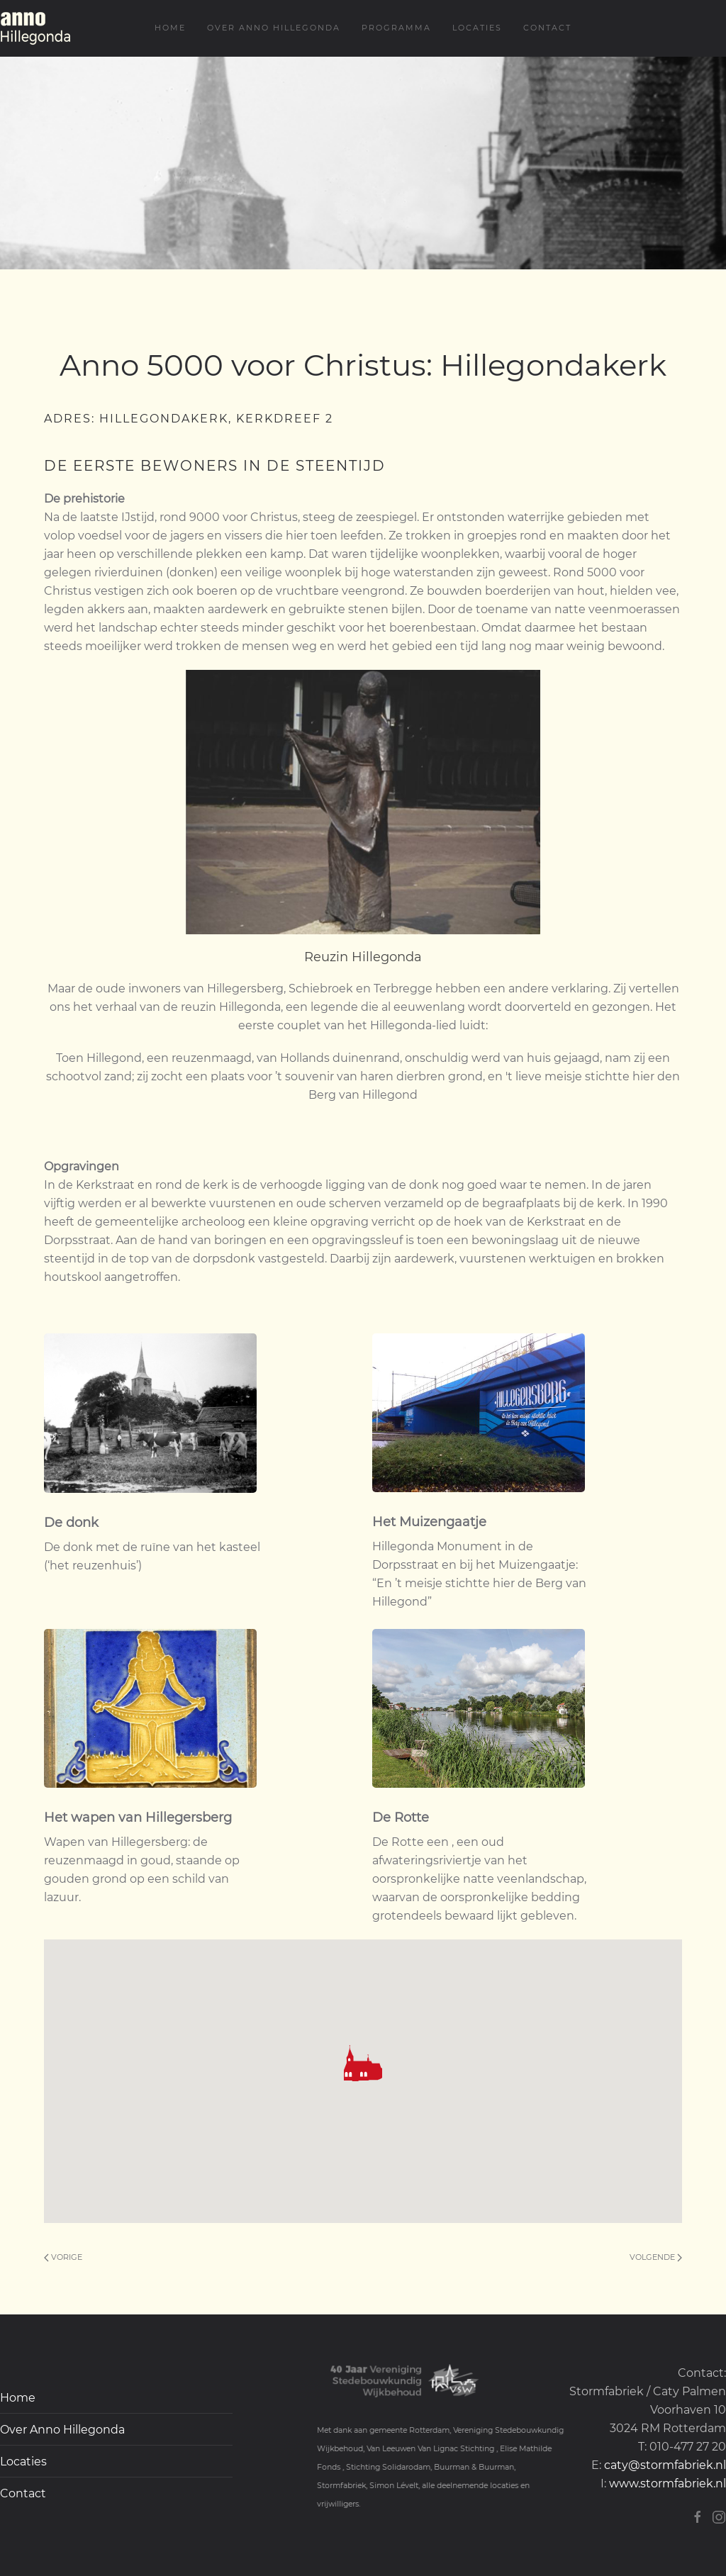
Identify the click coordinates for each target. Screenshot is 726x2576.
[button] (363, 2063)
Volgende (656, 2257)
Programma (396, 28)
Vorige (63, 2257)
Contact (547, 28)
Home (170, 28)
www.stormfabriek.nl (667, 2483)
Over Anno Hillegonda (273, 28)
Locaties (477, 28)
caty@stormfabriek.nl (665, 2465)
